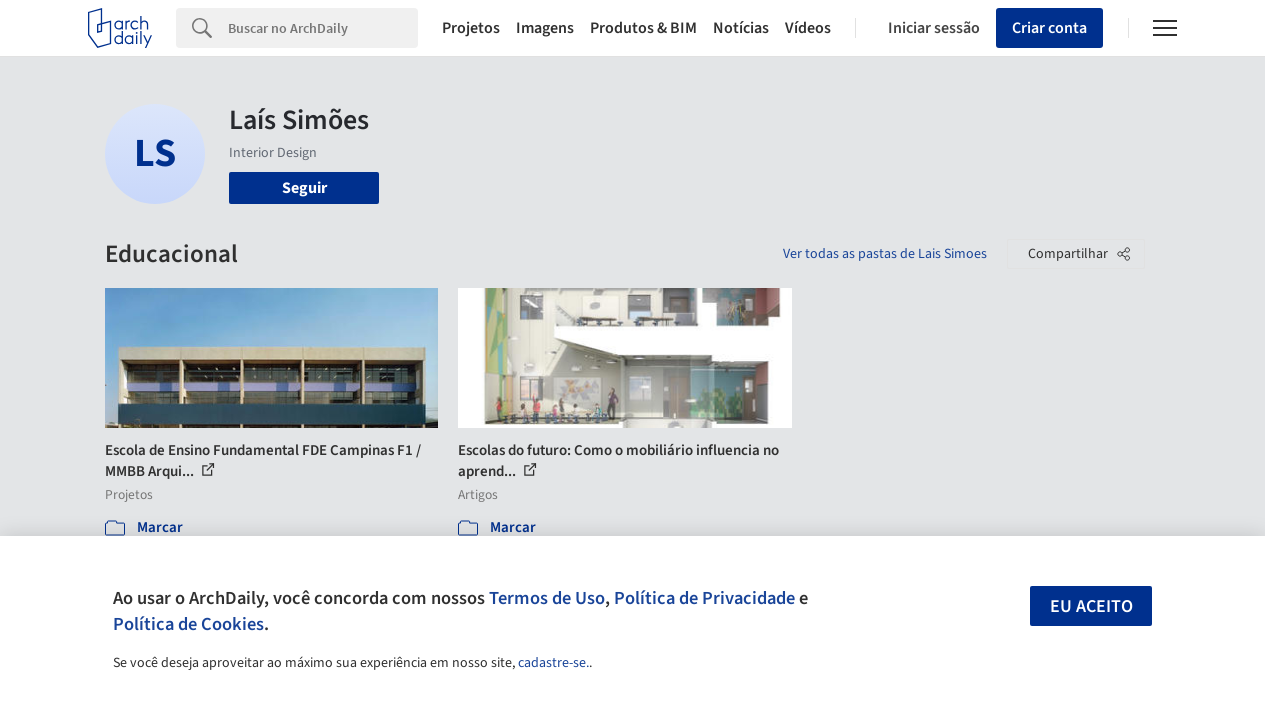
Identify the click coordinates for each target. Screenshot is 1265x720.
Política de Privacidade (704, 598)
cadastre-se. (553, 663)
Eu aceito (1091, 606)
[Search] (323, 28)
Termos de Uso (547, 598)
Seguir (304, 188)
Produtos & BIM (643, 28)
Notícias (741, 28)
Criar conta (1049, 28)
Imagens (545, 28)
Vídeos (808, 28)
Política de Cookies (188, 624)
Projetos (471, 28)
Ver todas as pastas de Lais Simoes (885, 254)
